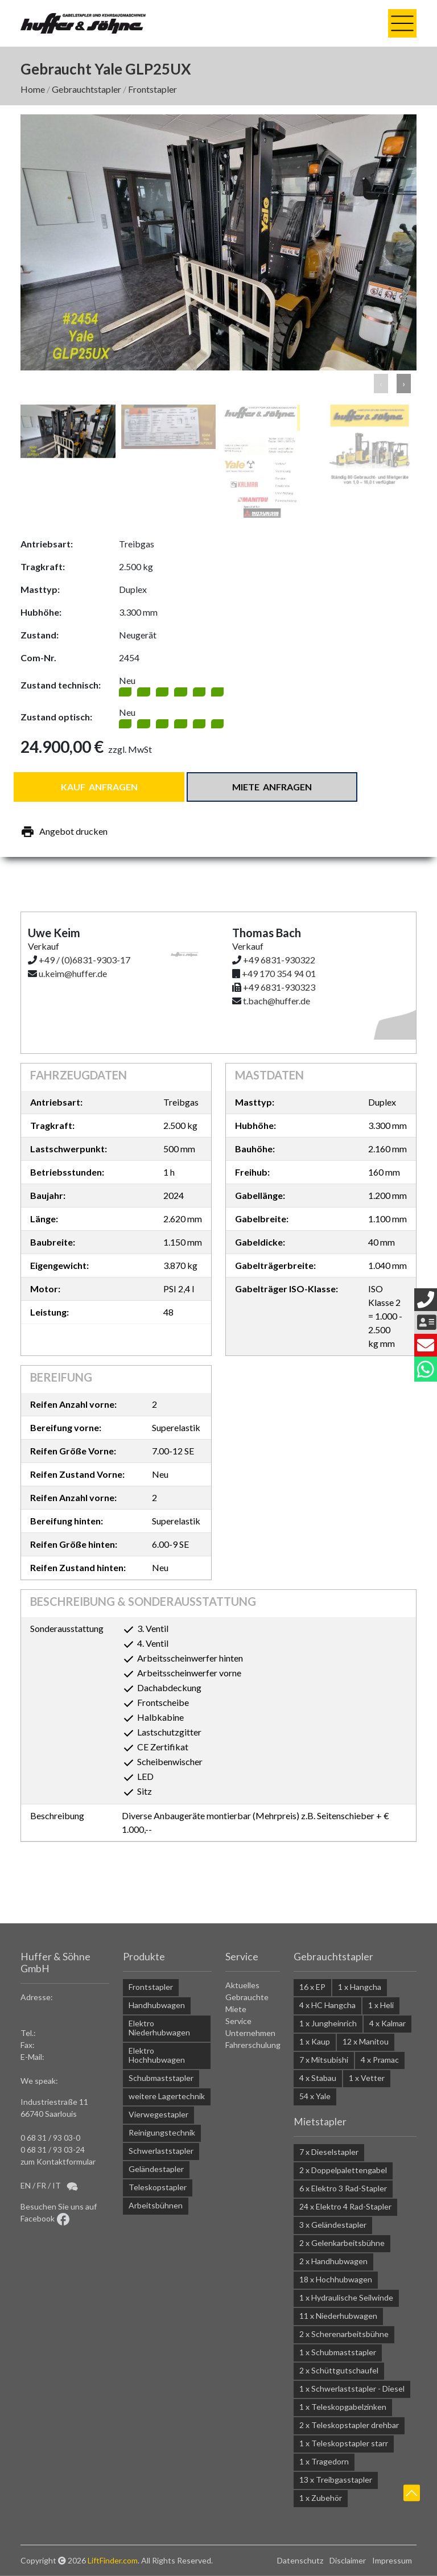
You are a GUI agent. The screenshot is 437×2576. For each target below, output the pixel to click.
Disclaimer (347, 2560)
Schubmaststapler (161, 2078)
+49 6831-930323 (279, 987)
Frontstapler (152, 89)
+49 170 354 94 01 (279, 973)
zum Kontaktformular (58, 2161)
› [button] (403, 383)
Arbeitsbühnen (156, 2205)
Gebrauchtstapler (86, 89)
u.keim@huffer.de (73, 973)
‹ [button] (381, 383)
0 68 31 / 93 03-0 (50, 2137)
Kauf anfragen (99, 786)
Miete (235, 2009)
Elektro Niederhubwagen (159, 2027)
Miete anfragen (272, 786)
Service (238, 2021)
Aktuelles (242, 1985)
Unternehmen (250, 2033)
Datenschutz (300, 2560)
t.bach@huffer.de (276, 1000)
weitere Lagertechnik (167, 2096)
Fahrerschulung (253, 2045)
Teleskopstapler (158, 2187)
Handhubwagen (157, 2005)
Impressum (392, 2560)
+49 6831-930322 (279, 959)
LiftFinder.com (113, 2560)
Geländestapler (156, 2169)
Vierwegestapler (158, 2114)
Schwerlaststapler (161, 2150)
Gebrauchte (247, 1997)
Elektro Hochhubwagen (157, 2055)
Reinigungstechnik (162, 2132)
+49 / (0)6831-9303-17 (84, 959)
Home (32, 89)
